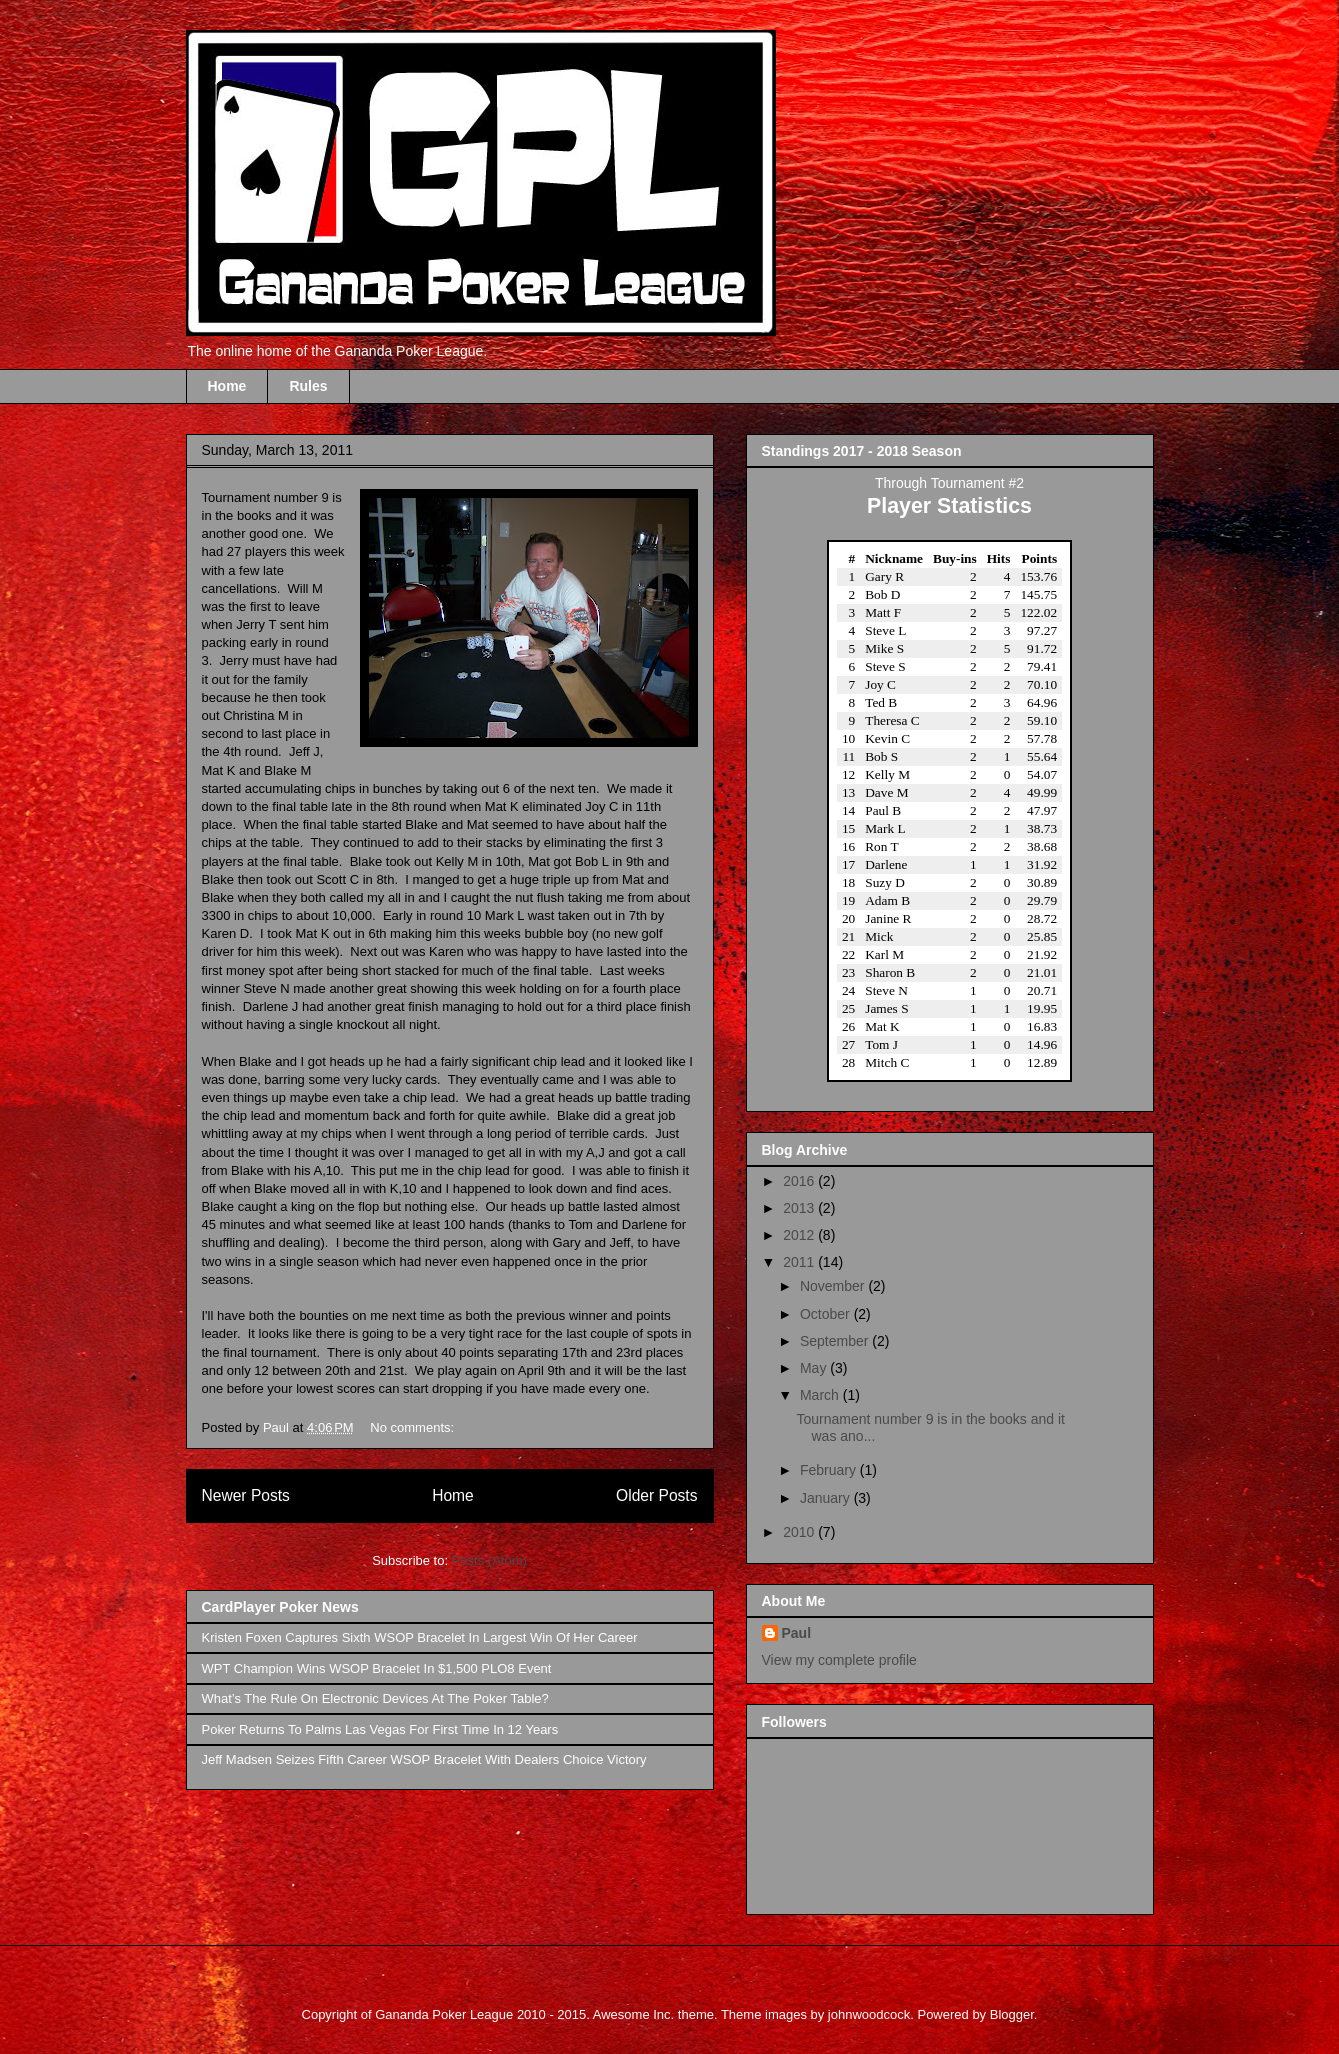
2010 (800, 1532)
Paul (797, 1633)
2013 (800, 1208)
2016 (800, 1181)
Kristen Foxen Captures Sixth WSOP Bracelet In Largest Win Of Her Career (420, 1637)
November (834, 1286)
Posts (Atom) (489, 1560)
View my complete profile (839, 1660)
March (821, 1395)
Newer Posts (246, 1495)
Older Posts (656, 1495)
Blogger (1012, 2014)
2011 (800, 1262)
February (830, 1470)
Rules (308, 386)
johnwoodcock (869, 2014)
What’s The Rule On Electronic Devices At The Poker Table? (375, 1698)
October (827, 1314)
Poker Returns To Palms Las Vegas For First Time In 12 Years (380, 1729)
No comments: (413, 1427)
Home (227, 386)
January (827, 1498)
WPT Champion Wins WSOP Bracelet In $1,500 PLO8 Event (377, 1668)
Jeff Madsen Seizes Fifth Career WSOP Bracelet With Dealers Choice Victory (424, 1759)
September (836, 1341)
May (815, 1368)
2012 (800, 1235)
